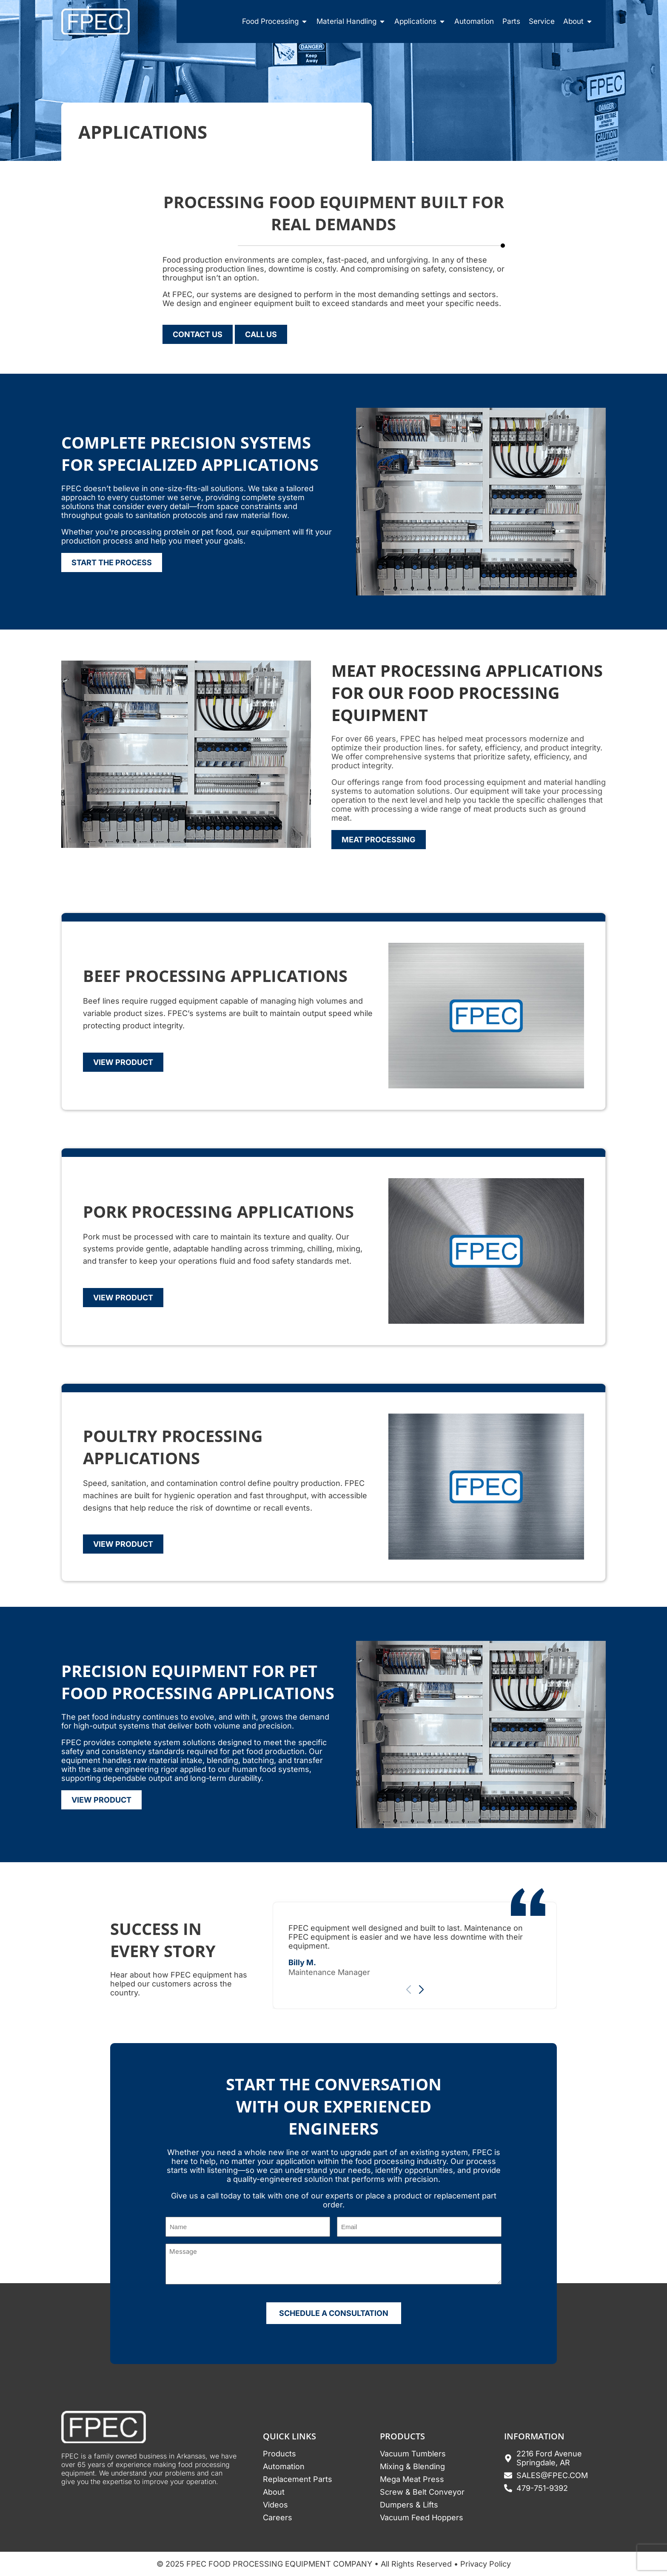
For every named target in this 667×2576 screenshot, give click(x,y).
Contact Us (197, 334)
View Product (123, 1062)
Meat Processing (379, 839)
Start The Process (111, 562)
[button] (421, 1990)
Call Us (261, 334)
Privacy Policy (485, 2563)
